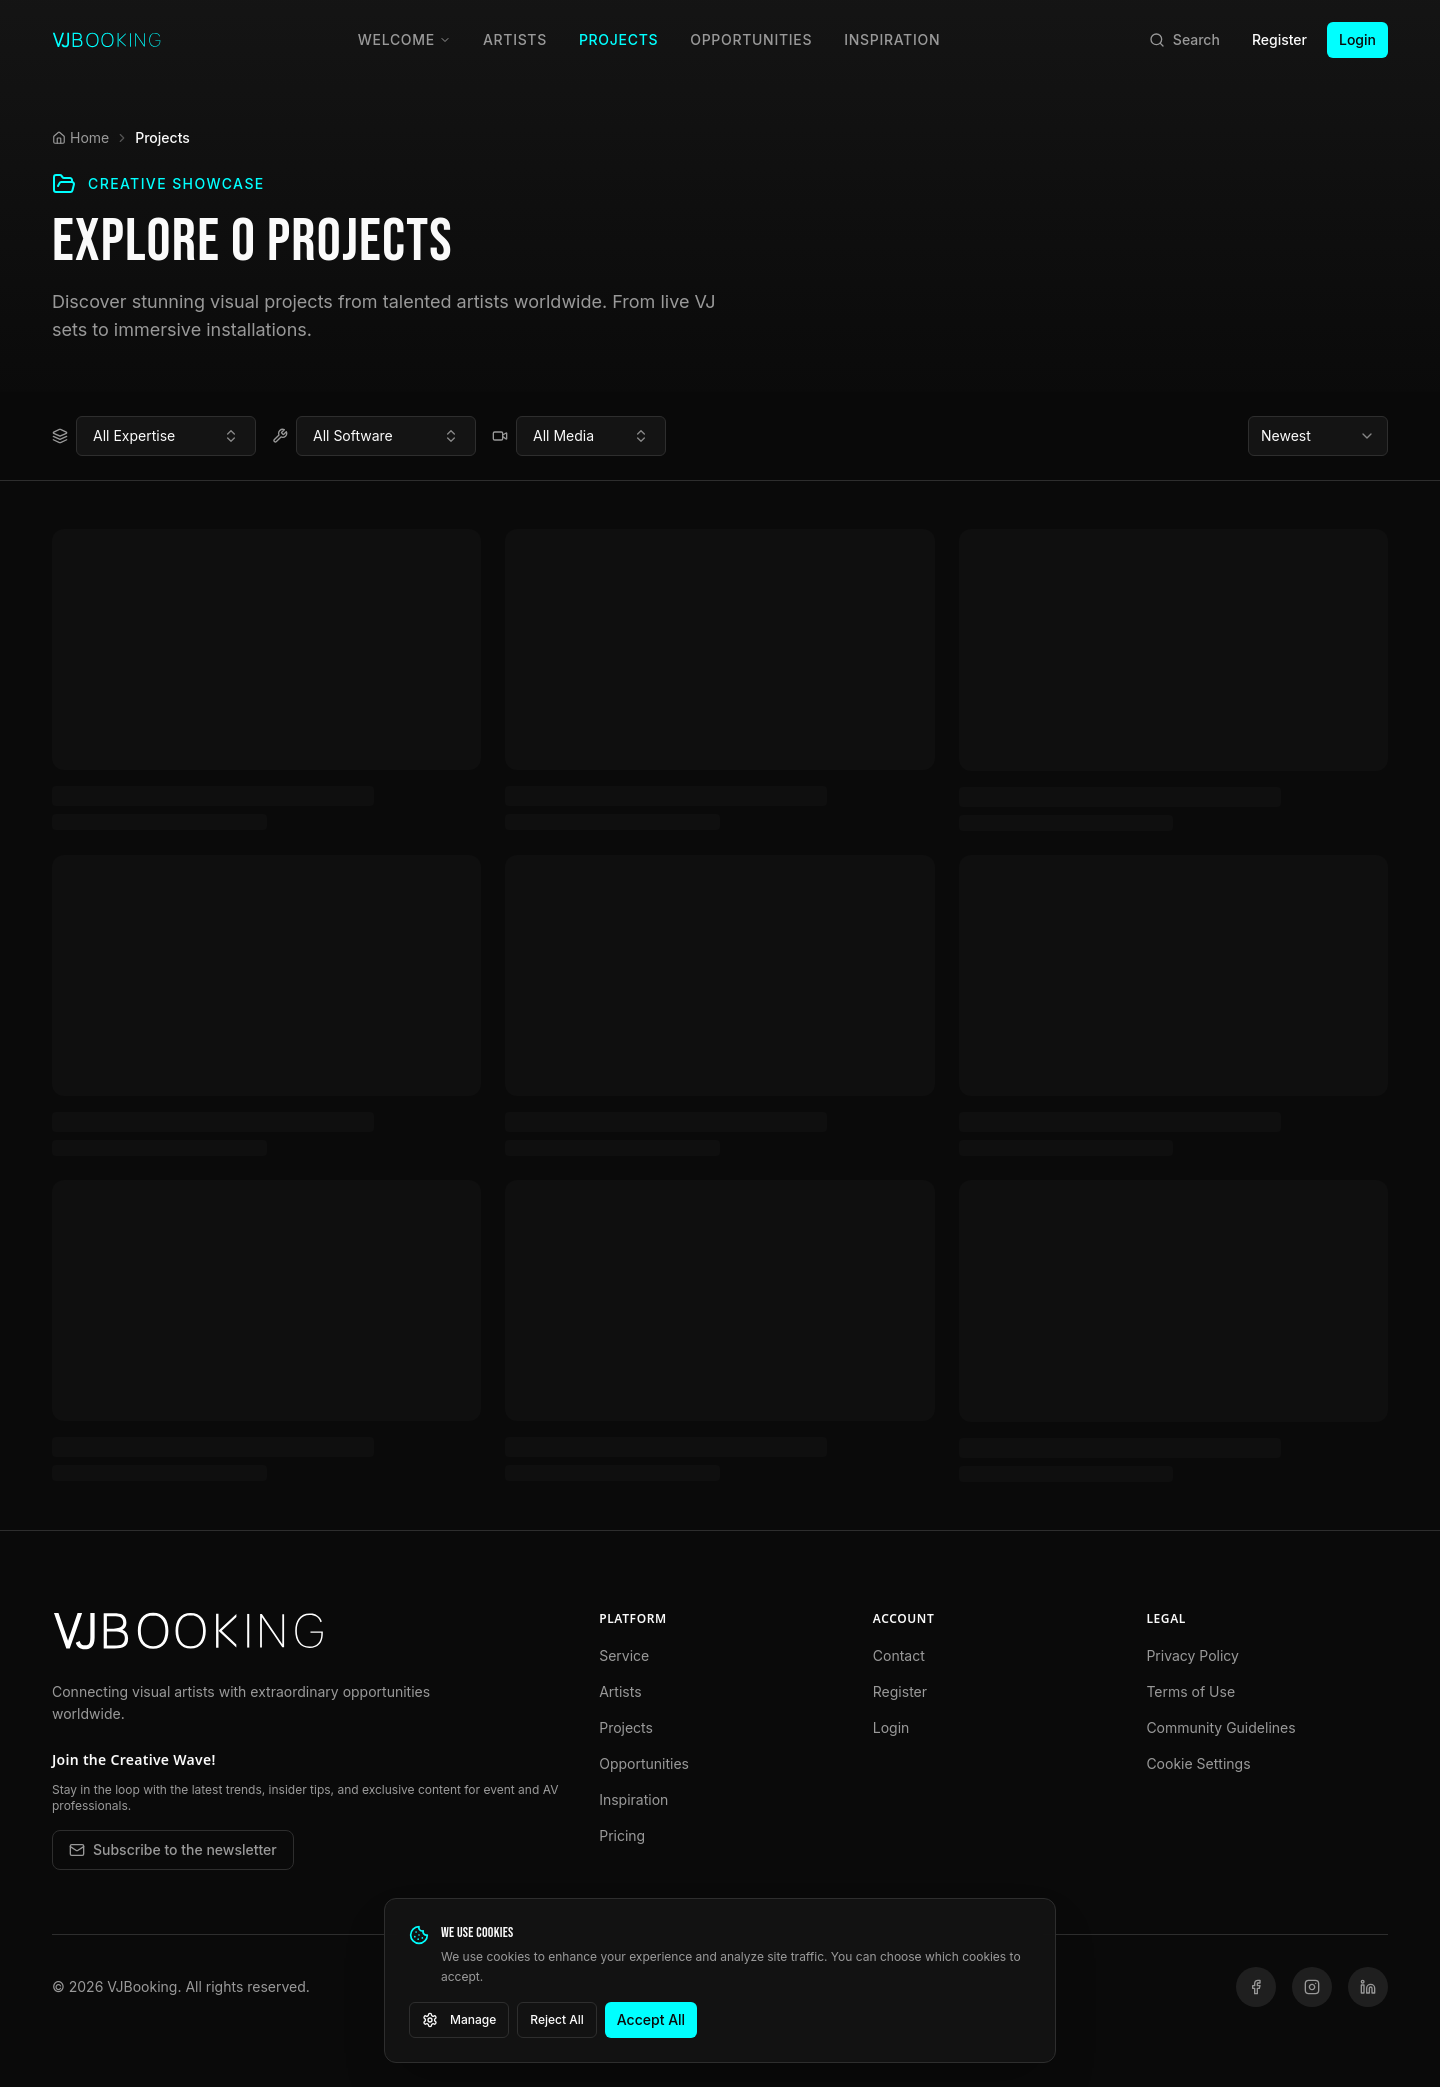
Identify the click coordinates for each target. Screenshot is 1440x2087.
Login (1357, 39)
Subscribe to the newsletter (173, 1849)
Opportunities (751, 39)
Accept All (651, 2019)
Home (80, 137)
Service (624, 1655)
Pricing (622, 1835)
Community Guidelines (1220, 1727)
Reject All (557, 2019)
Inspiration (892, 39)
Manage (459, 2020)
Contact (899, 1655)
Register (1279, 39)
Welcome (404, 39)
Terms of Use (1190, 1691)
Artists (515, 39)
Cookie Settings (1198, 1763)
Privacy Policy (1192, 1655)
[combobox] (166, 436)
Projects (618, 39)
